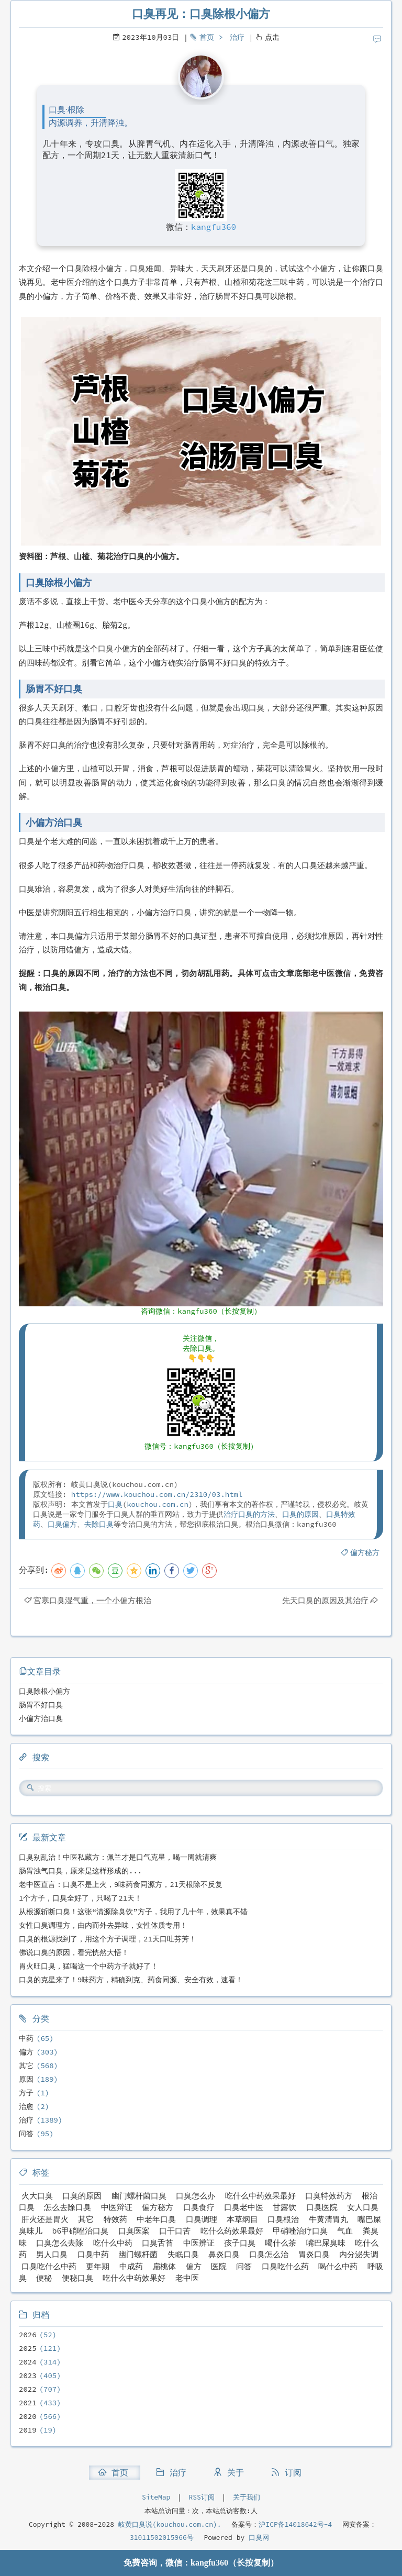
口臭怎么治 (268, 2254)
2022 (28, 2389)
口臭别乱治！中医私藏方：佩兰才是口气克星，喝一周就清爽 (118, 1857)
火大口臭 (37, 2196)
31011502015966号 (162, 2537)
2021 (28, 2402)
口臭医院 (322, 2207)
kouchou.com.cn (157, 1504)
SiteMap (156, 2497)
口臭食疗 (199, 2207)
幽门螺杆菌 (138, 2254)
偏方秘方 (364, 1552)
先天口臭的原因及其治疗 (325, 1600)
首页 (206, 37)
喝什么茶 (280, 2243)
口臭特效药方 (328, 2196)
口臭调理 (201, 2219)
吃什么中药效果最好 (260, 2196)
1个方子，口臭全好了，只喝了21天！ (80, 1898)
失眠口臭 (183, 2254)
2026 (28, 2334)
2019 (28, 2430)
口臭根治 (283, 2219)
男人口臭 (52, 2254)
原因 (26, 2079)
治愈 (26, 2106)
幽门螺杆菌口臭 (138, 2196)
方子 (26, 2092)
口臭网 (256, 2537)
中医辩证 (116, 2207)
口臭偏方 (62, 1524)
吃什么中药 (112, 2243)
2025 (28, 2348)
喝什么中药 (338, 2266)
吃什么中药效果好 (134, 2278)
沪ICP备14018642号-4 (295, 2524)
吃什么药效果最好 (231, 2231)
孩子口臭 (239, 2243)
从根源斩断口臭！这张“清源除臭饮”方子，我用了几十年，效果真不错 (133, 1911)
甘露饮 (284, 2207)
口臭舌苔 (157, 2243)
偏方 (26, 2052)
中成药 (131, 2266)
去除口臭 (99, 1524)
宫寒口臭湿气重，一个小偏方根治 (92, 1600)
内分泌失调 (358, 2254)
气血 (345, 2231)
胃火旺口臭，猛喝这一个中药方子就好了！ (88, 1966)
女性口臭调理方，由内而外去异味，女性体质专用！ (103, 1925)
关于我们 (246, 2497)
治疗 (237, 37)
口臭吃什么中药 (48, 2266)
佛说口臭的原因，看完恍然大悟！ (74, 1952)
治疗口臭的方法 (249, 1514)
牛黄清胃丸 (328, 2219)
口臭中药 (93, 2254)
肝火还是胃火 (45, 2219)
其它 (26, 2065)
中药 (26, 2038)
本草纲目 (242, 2219)
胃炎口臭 (314, 2254)
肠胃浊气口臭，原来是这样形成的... (80, 1870)
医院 (219, 2266)
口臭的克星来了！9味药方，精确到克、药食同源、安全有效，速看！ (131, 1979)
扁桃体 (164, 2266)
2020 (28, 2416)
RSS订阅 (202, 2497)
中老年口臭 (156, 2219)
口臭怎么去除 (59, 2243)
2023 (28, 2375)
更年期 (97, 2266)
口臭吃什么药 (285, 2266)
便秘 (44, 2278)
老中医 (187, 2278)
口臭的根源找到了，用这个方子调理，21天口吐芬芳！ (107, 1939)
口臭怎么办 (195, 2196)
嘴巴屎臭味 (325, 2243)
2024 (28, 2362)
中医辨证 (199, 2243)
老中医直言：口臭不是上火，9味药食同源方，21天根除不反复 (120, 1884)
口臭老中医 (243, 2207)
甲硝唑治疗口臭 (300, 2231)
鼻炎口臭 (224, 2254)
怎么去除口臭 (67, 2207)
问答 (26, 2133)
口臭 (115, 1504)
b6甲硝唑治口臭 (80, 2231)
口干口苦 (175, 2231)
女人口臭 (362, 2207)
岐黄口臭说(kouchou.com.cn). (169, 2524)
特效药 (115, 2219)
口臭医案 (134, 2231)
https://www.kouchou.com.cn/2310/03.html (157, 1494)
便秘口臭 (77, 2278)
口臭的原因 (300, 1514)
